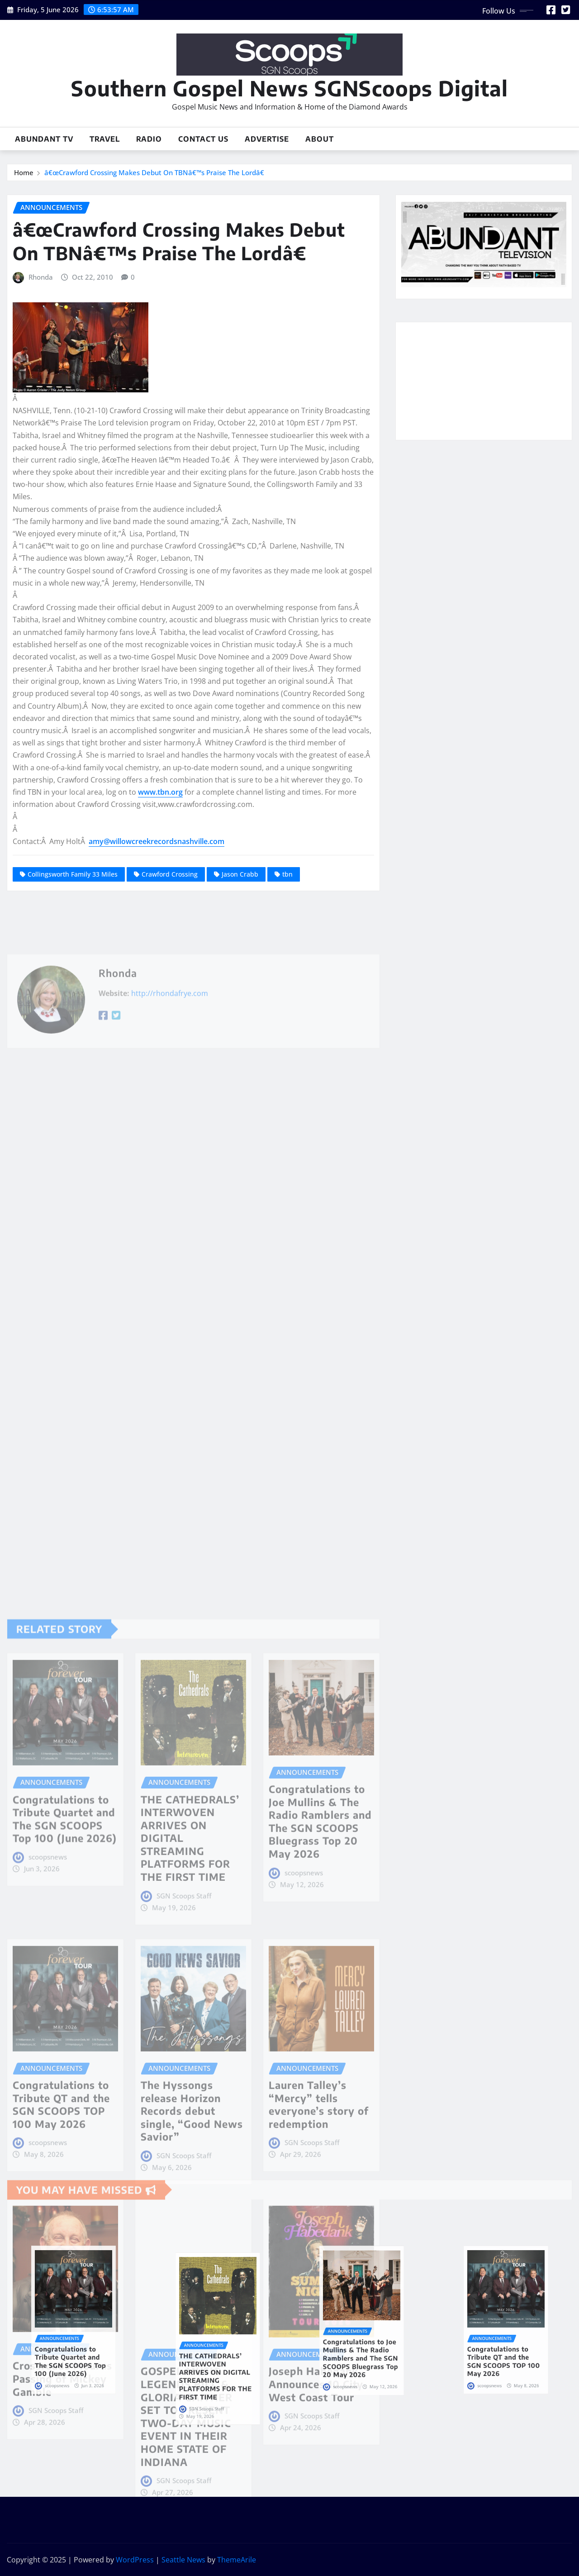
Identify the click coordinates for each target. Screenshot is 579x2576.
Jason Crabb (240, 874)
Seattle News (183, 2560)
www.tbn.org (160, 792)
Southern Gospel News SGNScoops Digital (289, 88)
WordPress (135, 2560)
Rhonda (40, 276)
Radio (149, 138)
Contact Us (203, 138)
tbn (287, 874)
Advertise (267, 138)
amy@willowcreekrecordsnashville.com (156, 841)
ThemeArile (236, 2560)
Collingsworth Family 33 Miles (73, 874)
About (319, 138)
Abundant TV (44, 138)
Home (23, 172)
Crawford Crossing (170, 874)
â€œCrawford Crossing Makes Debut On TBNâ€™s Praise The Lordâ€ (156, 172)
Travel (105, 138)
